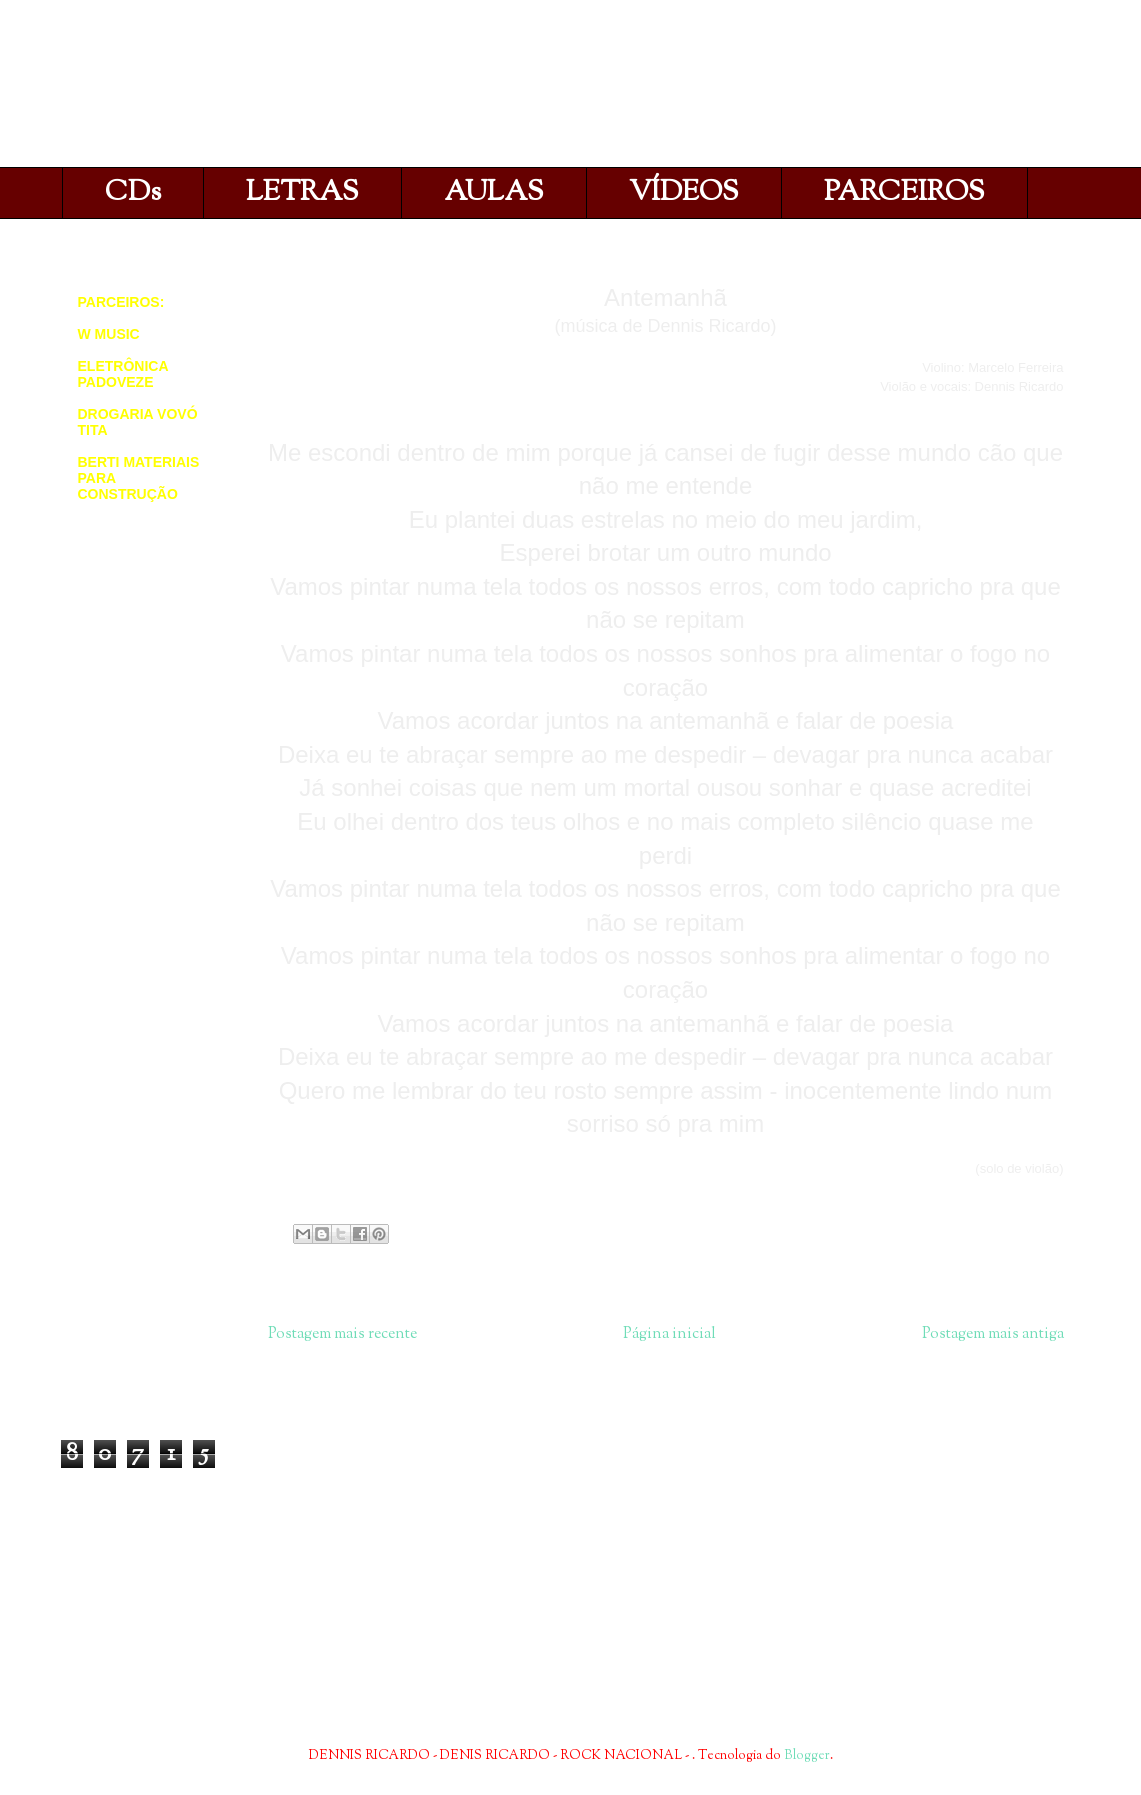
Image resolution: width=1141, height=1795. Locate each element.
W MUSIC (109, 334)
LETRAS (302, 193)
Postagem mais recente (342, 1334)
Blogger (807, 1756)
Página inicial (669, 1334)
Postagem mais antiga (993, 1334)
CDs (133, 193)
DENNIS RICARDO (289, 88)
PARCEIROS (904, 193)
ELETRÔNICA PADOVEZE (123, 374)
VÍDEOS (684, 193)
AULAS (494, 193)
